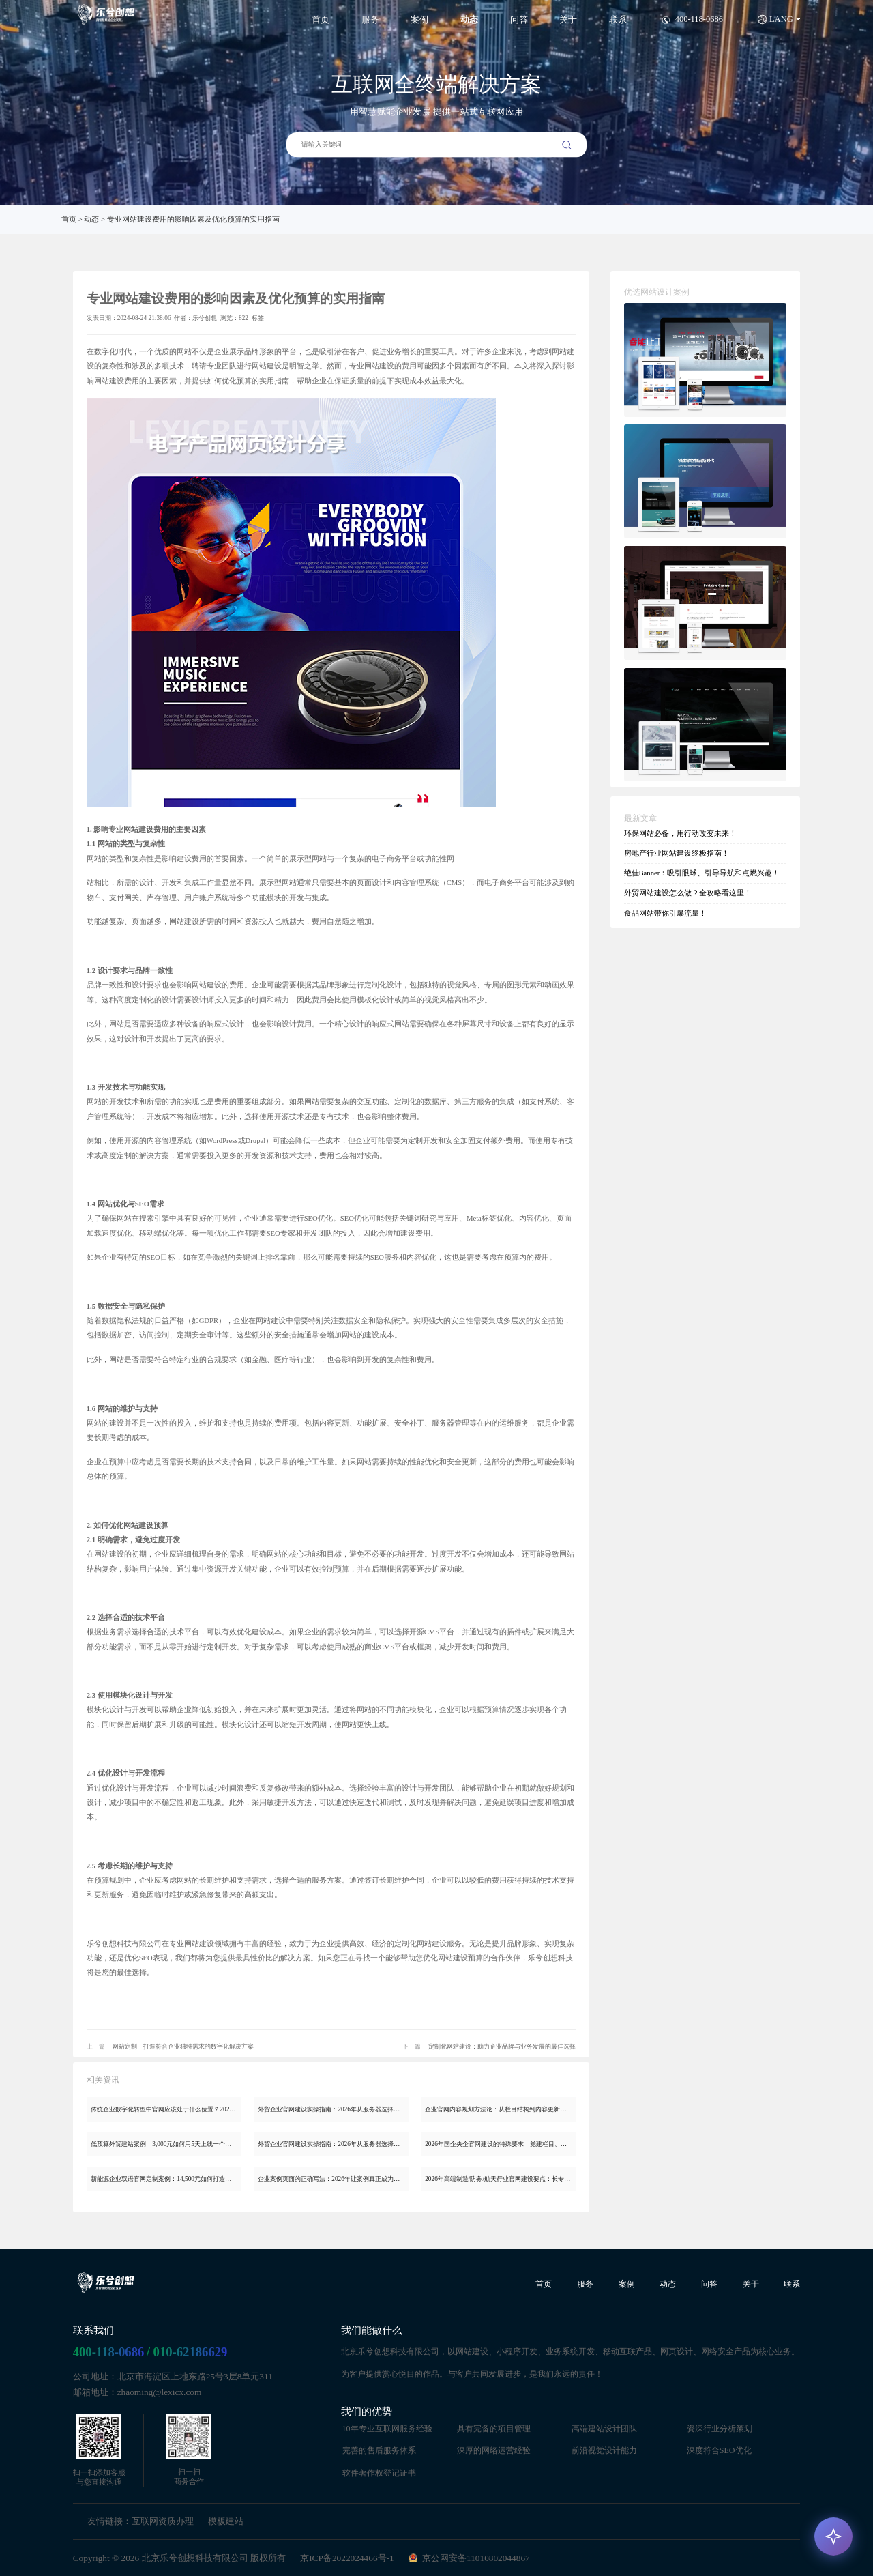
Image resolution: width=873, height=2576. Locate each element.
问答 (519, 20)
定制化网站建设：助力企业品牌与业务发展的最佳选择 (502, 2046)
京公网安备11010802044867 (476, 2558)
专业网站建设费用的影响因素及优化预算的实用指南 (193, 219)
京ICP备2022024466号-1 (347, 2558)
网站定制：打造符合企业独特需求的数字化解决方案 (183, 2046)
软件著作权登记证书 (379, 2473)
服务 (370, 20)
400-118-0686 (109, 2352)
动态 (469, 20)
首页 (320, 20)
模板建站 (225, 2521)
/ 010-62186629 (187, 2352)
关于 (568, 20)
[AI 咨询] (833, 2536)
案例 (419, 20)
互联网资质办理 (163, 2521)
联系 (618, 20)
